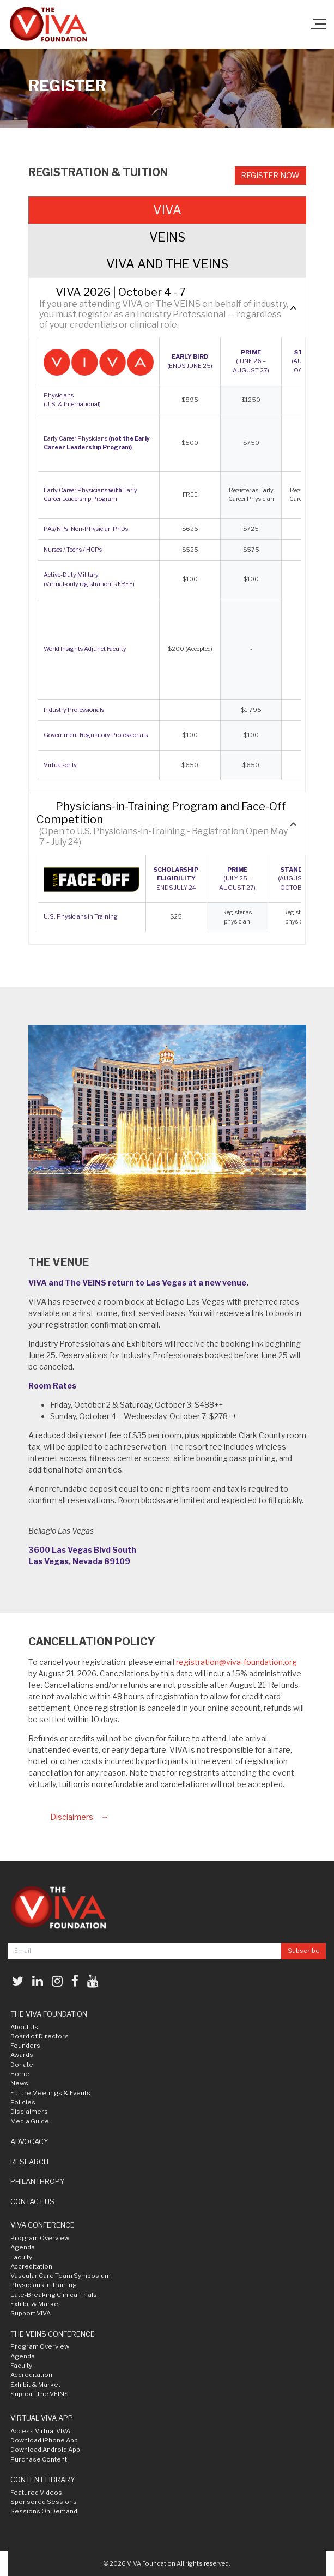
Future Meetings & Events (50, 2093)
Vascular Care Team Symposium (60, 2275)
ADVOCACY (29, 2141)
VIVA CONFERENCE (42, 2225)
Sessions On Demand (43, 2511)
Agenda (22, 2247)
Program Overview (39, 2238)
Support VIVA (30, 2313)
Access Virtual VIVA (40, 2431)
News (19, 2083)
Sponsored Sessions (43, 2502)
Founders (25, 2045)
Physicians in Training (43, 2285)
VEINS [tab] (167, 237)
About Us (24, 2027)
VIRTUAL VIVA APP (41, 2418)
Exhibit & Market (35, 2304)
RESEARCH (29, 2161)
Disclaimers (71, 1816)
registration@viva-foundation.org (236, 1662)
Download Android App (45, 2449)
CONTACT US (32, 2201)
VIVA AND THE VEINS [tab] (167, 264)
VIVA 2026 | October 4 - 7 (121, 292)
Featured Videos (36, 2492)
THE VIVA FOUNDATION (48, 2014)
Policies (22, 2102)
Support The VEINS (39, 2394)
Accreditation (31, 2266)
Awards (21, 2055)
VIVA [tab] (167, 210)
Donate (21, 2064)
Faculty (21, 2257)
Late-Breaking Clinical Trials (53, 2295)
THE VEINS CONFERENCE (52, 2334)
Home (19, 2074)
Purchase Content (38, 2459)
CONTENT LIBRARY (42, 2479)
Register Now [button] (270, 175)
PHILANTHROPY (37, 2181)
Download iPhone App (44, 2440)
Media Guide (29, 2121)
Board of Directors (39, 2036)
